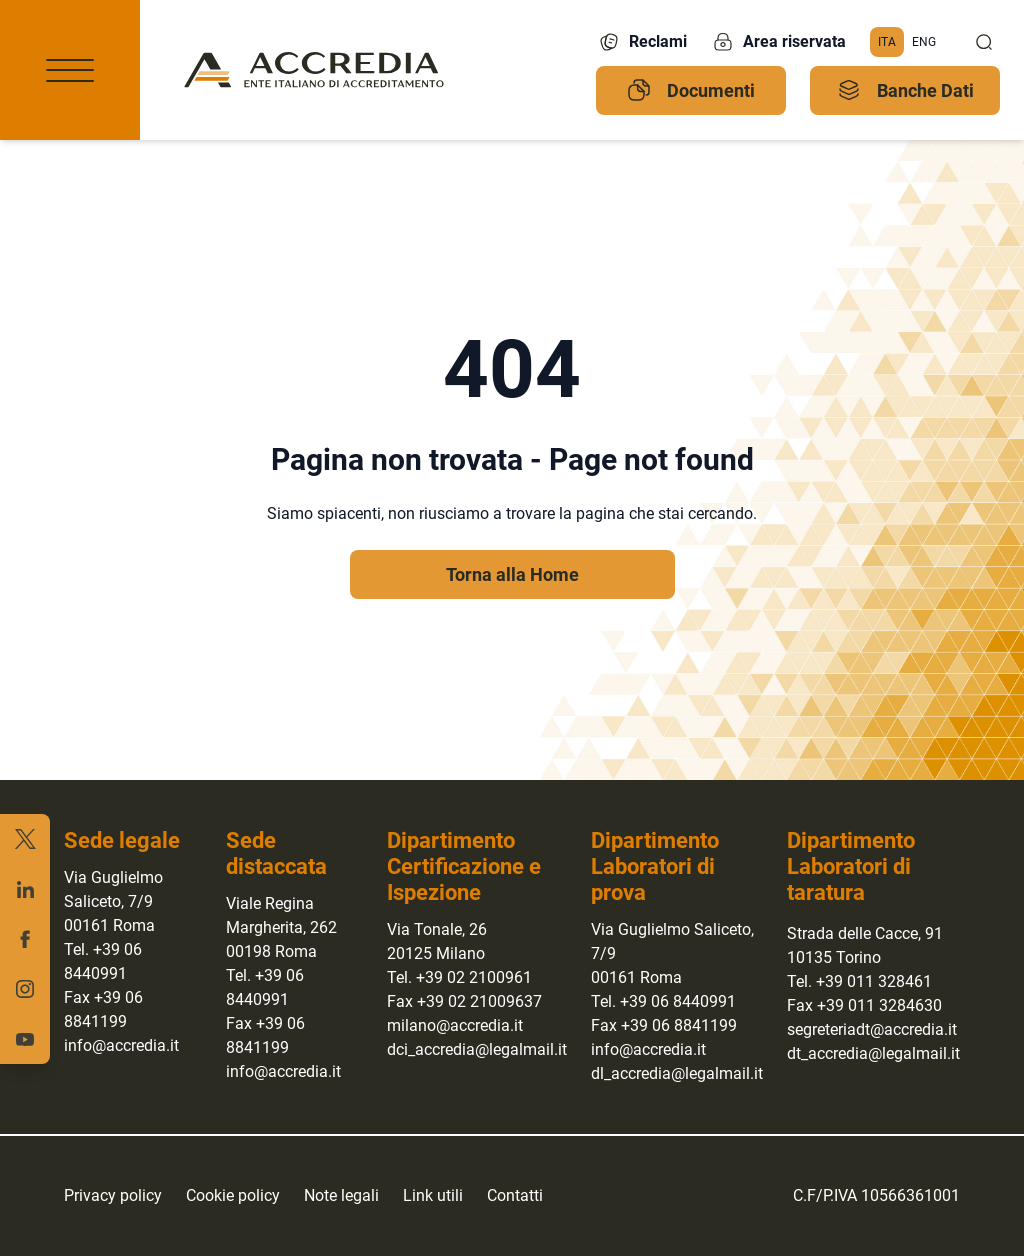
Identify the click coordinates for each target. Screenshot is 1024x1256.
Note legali (341, 1195)
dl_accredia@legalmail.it (677, 1073)
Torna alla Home (512, 574)
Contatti (515, 1195)
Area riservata (778, 42)
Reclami (642, 42)
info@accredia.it (121, 1045)
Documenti (691, 90)
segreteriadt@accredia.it (872, 1029)
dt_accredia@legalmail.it (873, 1053)
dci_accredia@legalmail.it (477, 1049)
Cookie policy (233, 1195)
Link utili (433, 1195)
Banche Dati (905, 90)
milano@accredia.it (455, 1025)
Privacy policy (113, 1195)
